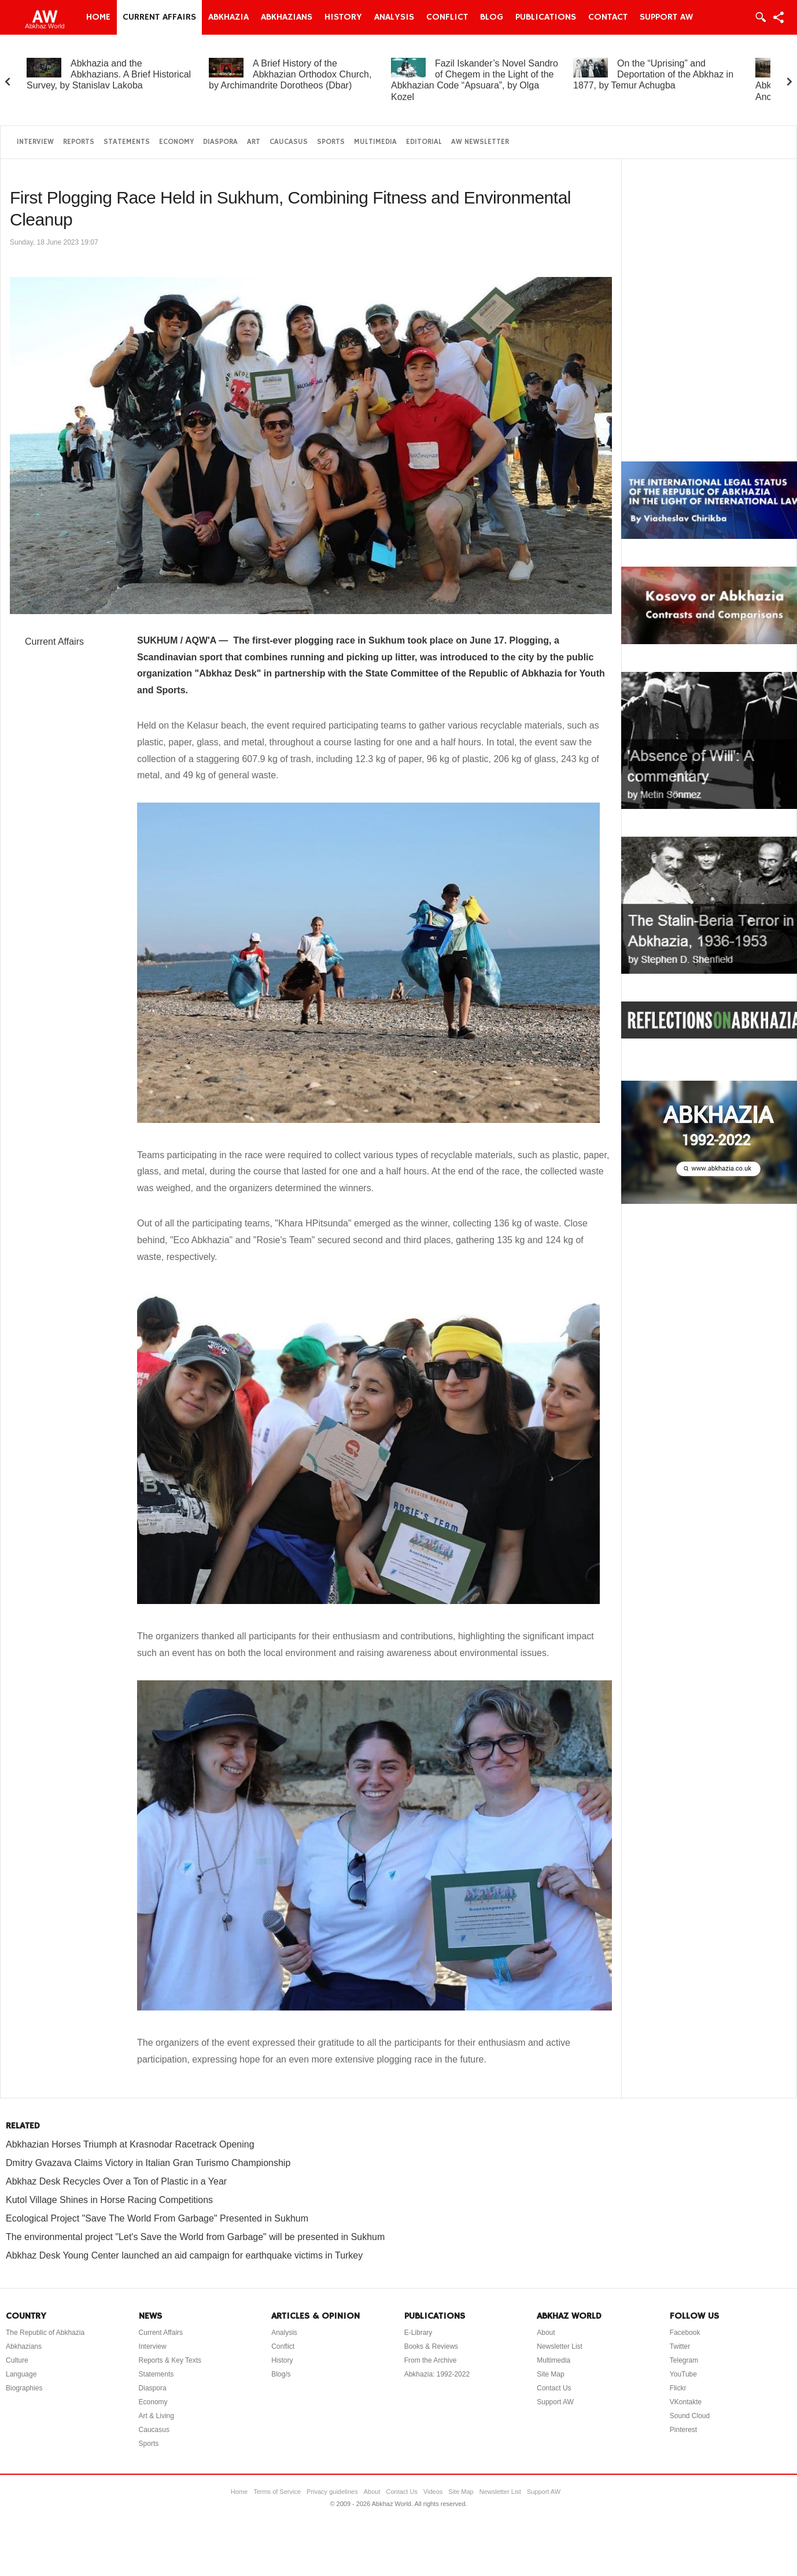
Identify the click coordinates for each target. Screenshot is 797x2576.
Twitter (680, 2346)
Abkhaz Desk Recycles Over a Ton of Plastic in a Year (116, 2181)
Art (253, 142)
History (343, 17)
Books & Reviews (431, 2346)
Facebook (685, 2333)
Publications (545, 17)
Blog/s (280, 2374)
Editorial (424, 142)
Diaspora (220, 142)
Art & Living (156, 2416)
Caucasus (289, 142)
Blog (491, 17)
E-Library (418, 2333)
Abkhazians (286, 17)
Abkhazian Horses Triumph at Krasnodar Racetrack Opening (130, 2144)
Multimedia (375, 142)
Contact (608, 17)
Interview (35, 142)
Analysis (394, 17)
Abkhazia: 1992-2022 (437, 2374)
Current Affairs (159, 17)
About (546, 2333)
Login (760, 17)
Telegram (684, 2360)
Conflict (447, 17)
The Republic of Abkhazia (45, 2333)
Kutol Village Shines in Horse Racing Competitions (109, 2200)
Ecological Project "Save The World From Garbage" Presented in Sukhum (157, 2218)
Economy (176, 142)
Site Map (550, 2374)
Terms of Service (277, 2491)
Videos (432, 2491)
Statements (127, 142)
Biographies (24, 2388)
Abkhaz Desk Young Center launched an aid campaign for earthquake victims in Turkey (184, 2255)
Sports (331, 142)
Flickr (678, 2388)
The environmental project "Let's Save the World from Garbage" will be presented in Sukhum (195, 2237)
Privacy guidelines (332, 2491)
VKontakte (686, 2402)
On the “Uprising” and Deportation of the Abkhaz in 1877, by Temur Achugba (653, 74)
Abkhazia (228, 17)
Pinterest (683, 2430)
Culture (17, 2360)
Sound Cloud (690, 2416)
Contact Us (554, 2388)
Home (98, 17)
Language (21, 2374)
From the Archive (430, 2360)
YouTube (683, 2374)
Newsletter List (559, 2346)
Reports (78, 142)
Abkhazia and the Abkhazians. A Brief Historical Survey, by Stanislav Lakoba (109, 74)
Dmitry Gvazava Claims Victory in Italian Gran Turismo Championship (148, 2163)
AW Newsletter (480, 142)
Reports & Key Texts (170, 2360)
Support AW (666, 17)
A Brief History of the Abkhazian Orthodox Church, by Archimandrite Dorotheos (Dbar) (290, 74)
